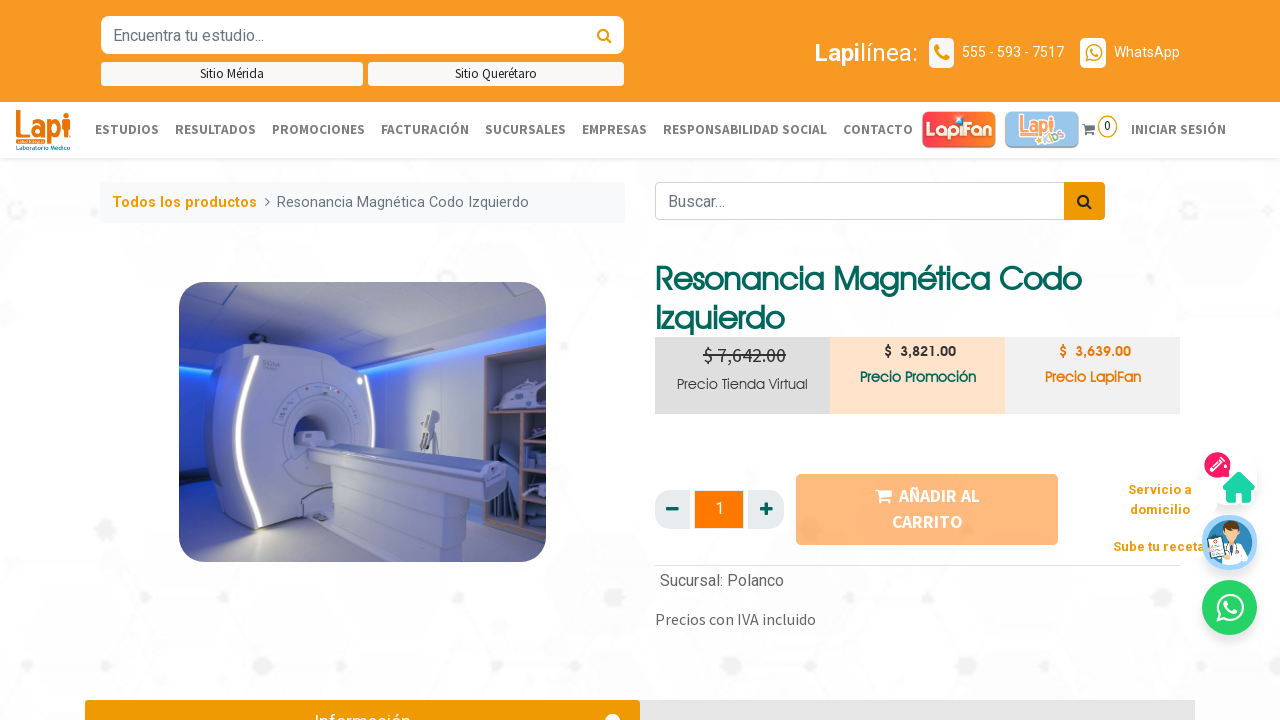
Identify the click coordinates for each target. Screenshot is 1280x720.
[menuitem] (127, 130)
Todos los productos (184, 202)
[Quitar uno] (672, 509)
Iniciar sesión (1177, 129)
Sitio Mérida (232, 73)
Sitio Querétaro (496, 73)
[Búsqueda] (604, 35)
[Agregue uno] (765, 509)
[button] (1229, 607)
